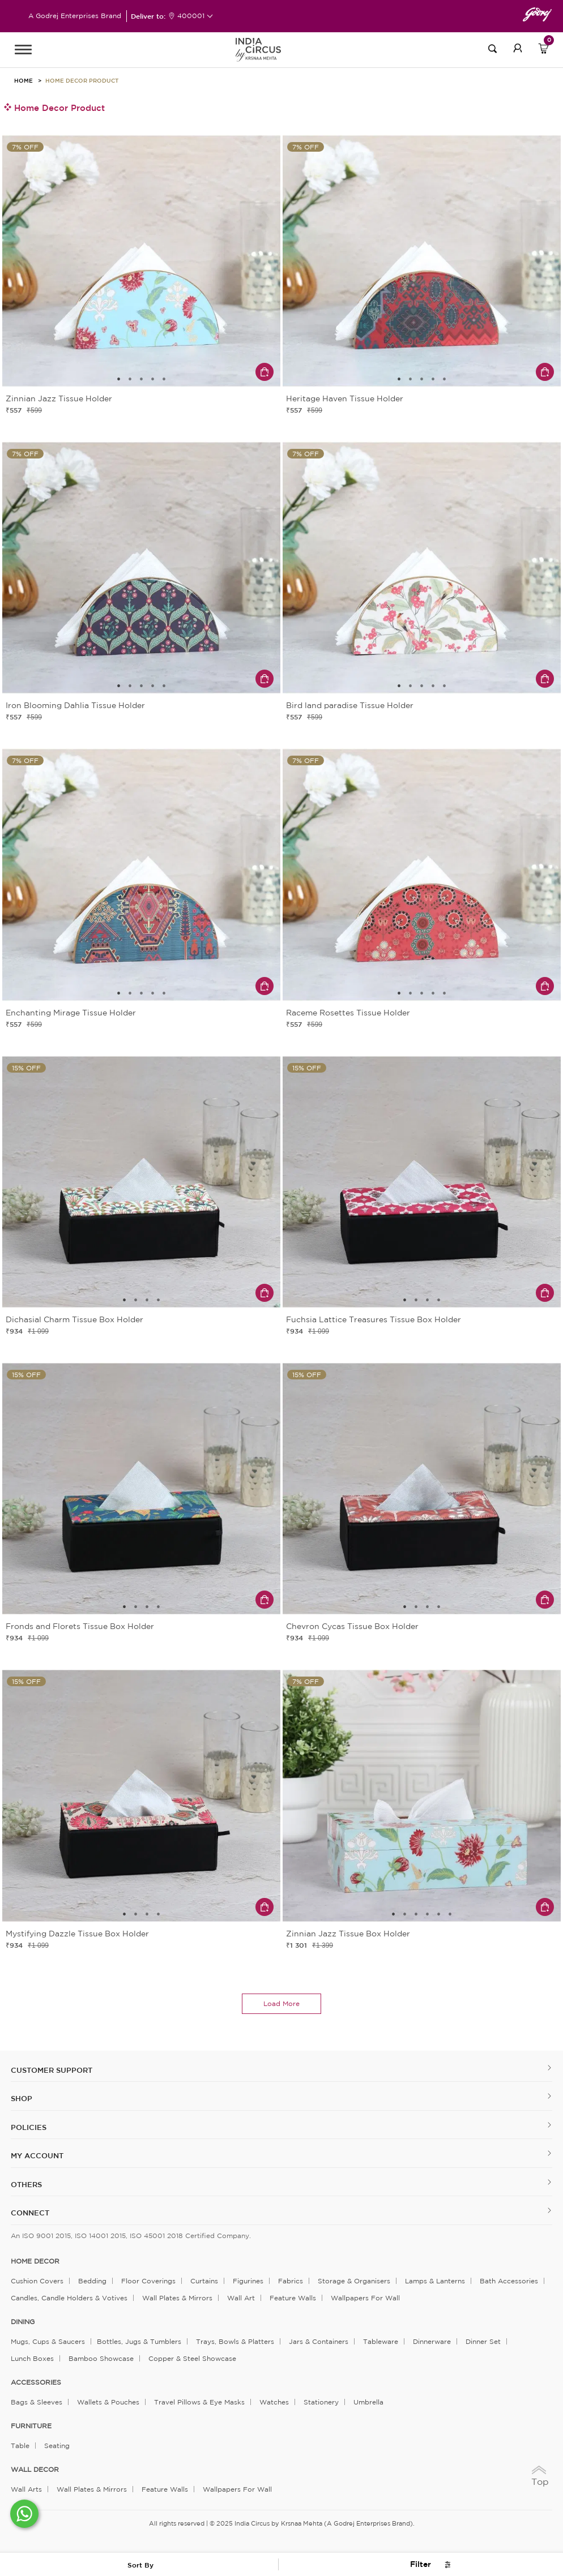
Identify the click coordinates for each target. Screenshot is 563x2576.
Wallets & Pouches (108, 2402)
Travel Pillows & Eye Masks (199, 2402)
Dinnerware (432, 2341)
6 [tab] (450, 1914)
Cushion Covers (37, 2281)
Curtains (204, 2281)
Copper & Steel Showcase (192, 2358)
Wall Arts (26, 2489)
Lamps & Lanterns (435, 2281)
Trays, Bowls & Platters (235, 2341)
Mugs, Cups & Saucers (48, 2341)
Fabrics (290, 2281)
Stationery (321, 2402)
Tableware (380, 2341)
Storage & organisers (354, 2281)
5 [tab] (164, 379)
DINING (23, 2321)
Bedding (92, 2281)
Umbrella (368, 2402)
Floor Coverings (148, 2281)
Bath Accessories (509, 2281)
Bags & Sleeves (36, 2402)
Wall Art (241, 2298)
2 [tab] (130, 379)
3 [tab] (141, 379)
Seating (57, 2445)
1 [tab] (119, 379)
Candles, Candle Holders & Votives (69, 2298)
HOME (23, 80)
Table (20, 2445)
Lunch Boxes (32, 2358)
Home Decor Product (81, 80)
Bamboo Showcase (101, 2358)
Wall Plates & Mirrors (177, 2298)
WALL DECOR (35, 2469)
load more (281, 2003)
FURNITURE (31, 2426)
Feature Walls (293, 2298)
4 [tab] (153, 379)
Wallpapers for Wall (365, 2298)
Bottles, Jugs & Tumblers (139, 2341)
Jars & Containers (318, 2341)
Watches (274, 2402)
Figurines (248, 2281)
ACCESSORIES (36, 2382)
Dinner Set (483, 2341)
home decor (35, 2261)
